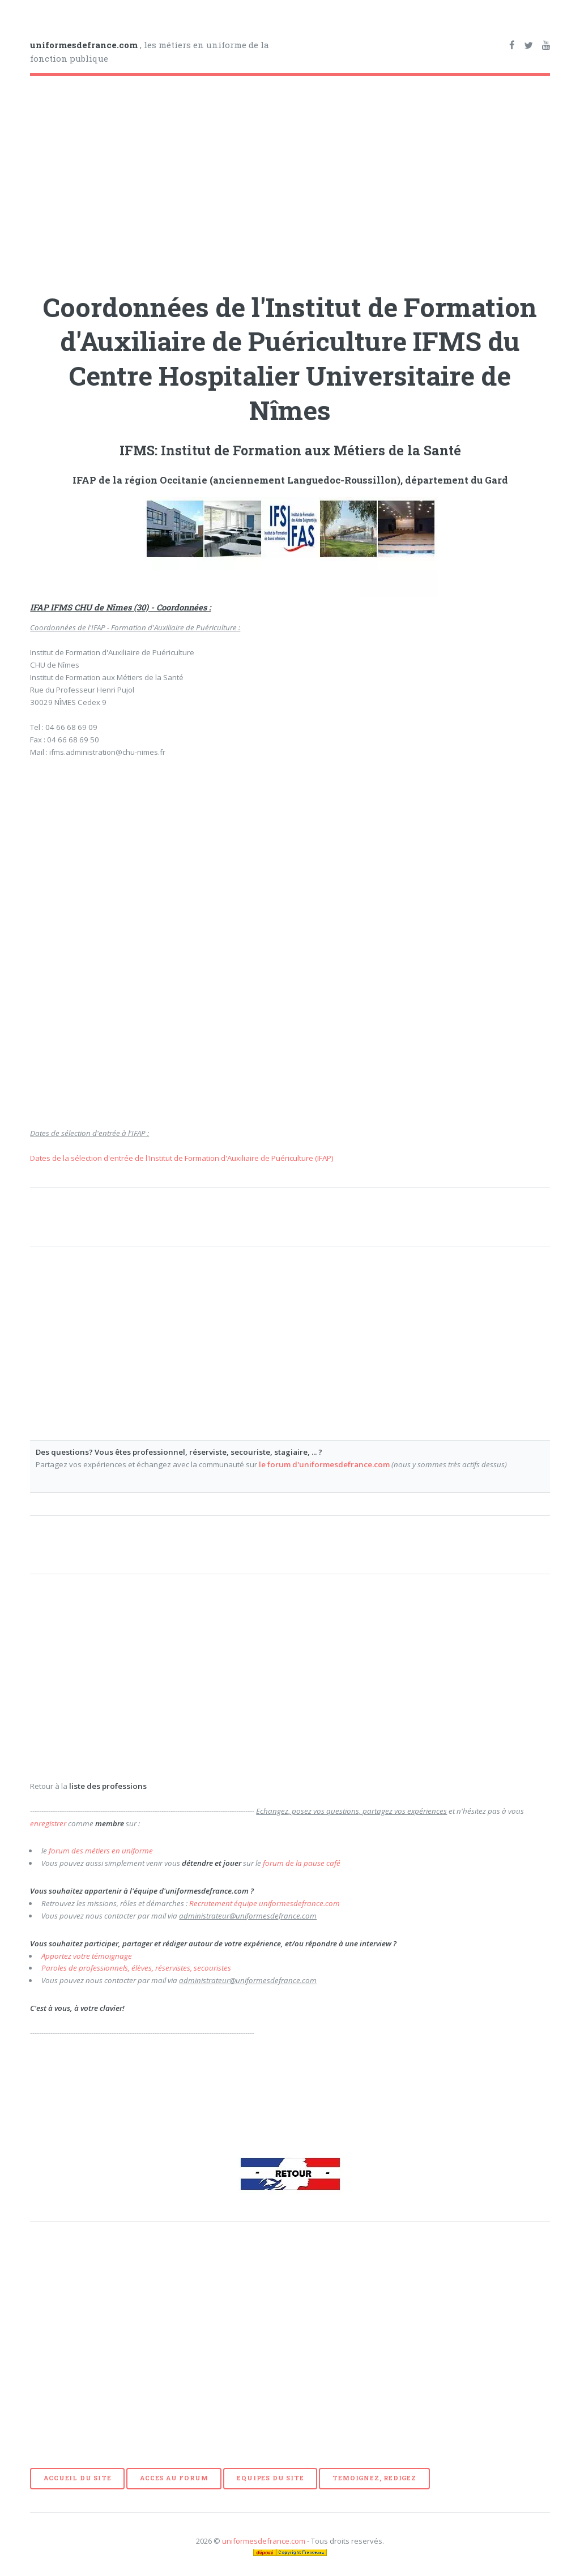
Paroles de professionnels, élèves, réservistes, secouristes (136, 1968)
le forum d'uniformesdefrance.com (324, 1464)
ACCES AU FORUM (174, 2478)
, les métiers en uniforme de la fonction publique (149, 52)
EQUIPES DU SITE (270, 2478)
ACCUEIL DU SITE (77, 2478)
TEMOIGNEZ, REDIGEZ (374, 2478)
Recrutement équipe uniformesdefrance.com (264, 1903)
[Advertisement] (289, 180)
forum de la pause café (301, 1863)
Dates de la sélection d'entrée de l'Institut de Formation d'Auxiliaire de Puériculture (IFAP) (182, 1158)
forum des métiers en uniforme (101, 1851)
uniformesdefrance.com (263, 2541)
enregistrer (48, 1823)
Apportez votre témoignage (86, 1956)
